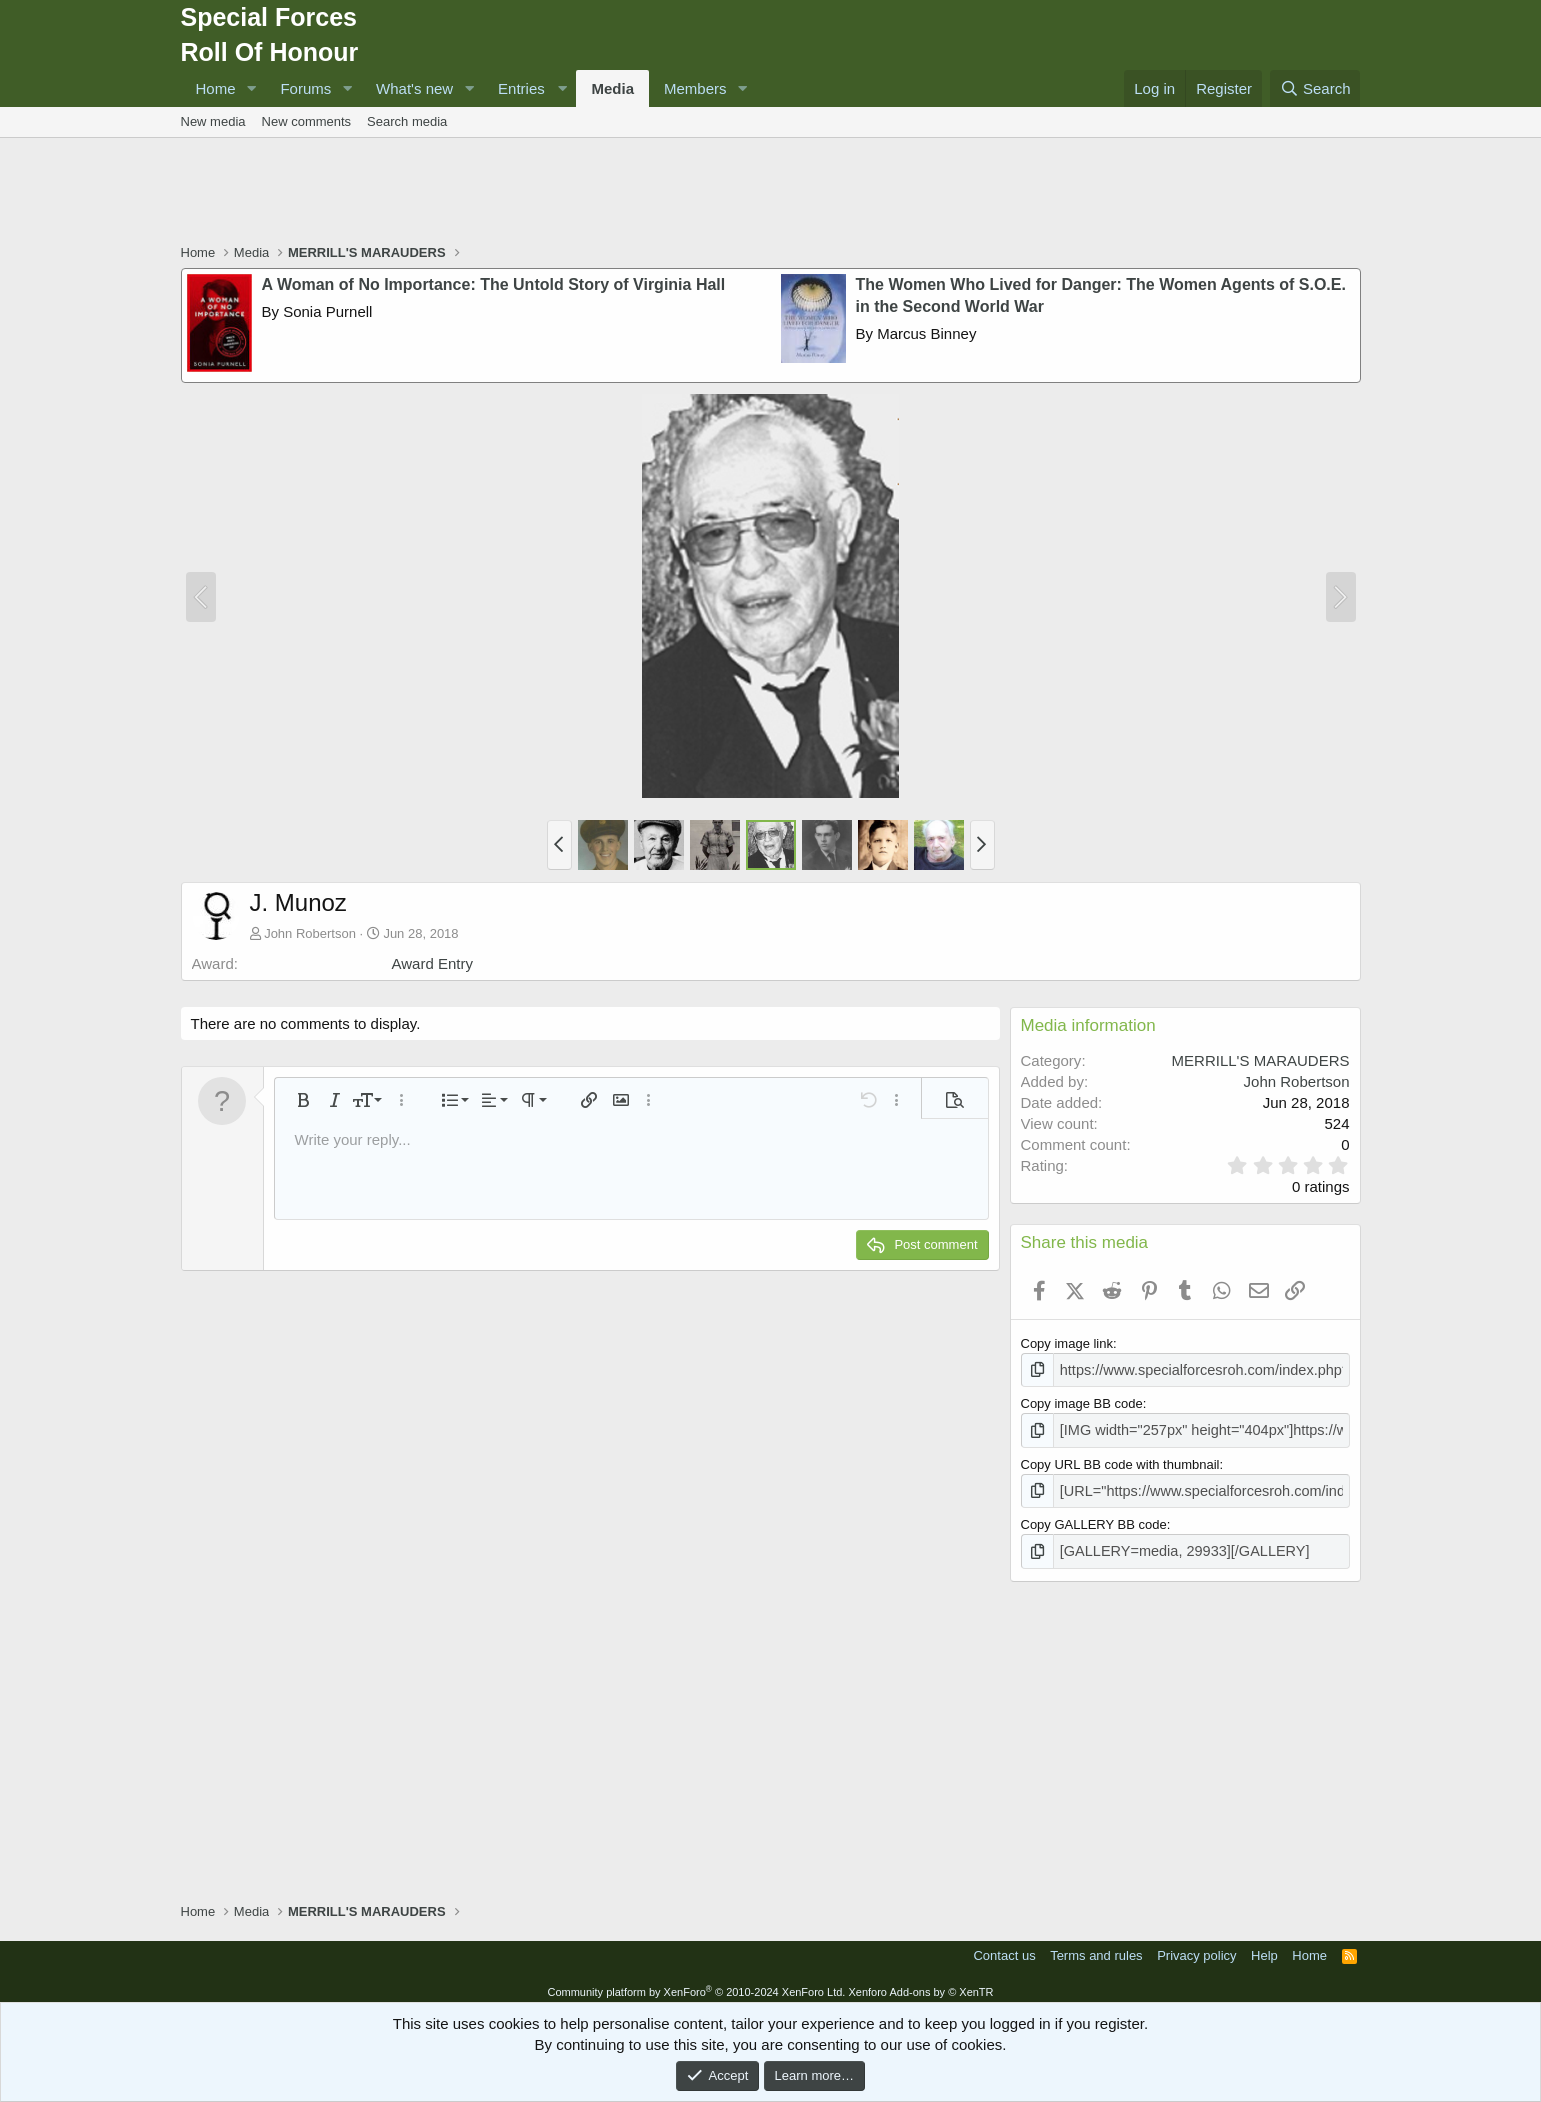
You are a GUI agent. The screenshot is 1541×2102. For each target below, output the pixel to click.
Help (1264, 1947)
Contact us (1004, 1947)
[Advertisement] (771, 193)
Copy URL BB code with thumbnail (1120, 1459)
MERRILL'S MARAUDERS (1261, 1060)
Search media (407, 121)
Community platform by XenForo (696, 1984)
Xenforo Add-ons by (920, 1984)
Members (695, 88)
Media (612, 88)
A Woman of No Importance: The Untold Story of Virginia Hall (494, 284)
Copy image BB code (1082, 1401)
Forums (305, 88)
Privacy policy (1196, 1947)
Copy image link (1067, 1343)
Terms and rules (1096, 1947)
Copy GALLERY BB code (1094, 1518)
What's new (414, 88)
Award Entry (432, 963)
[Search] (1315, 88)
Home (216, 88)
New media (213, 121)
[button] (251, 88)
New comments (307, 121)
